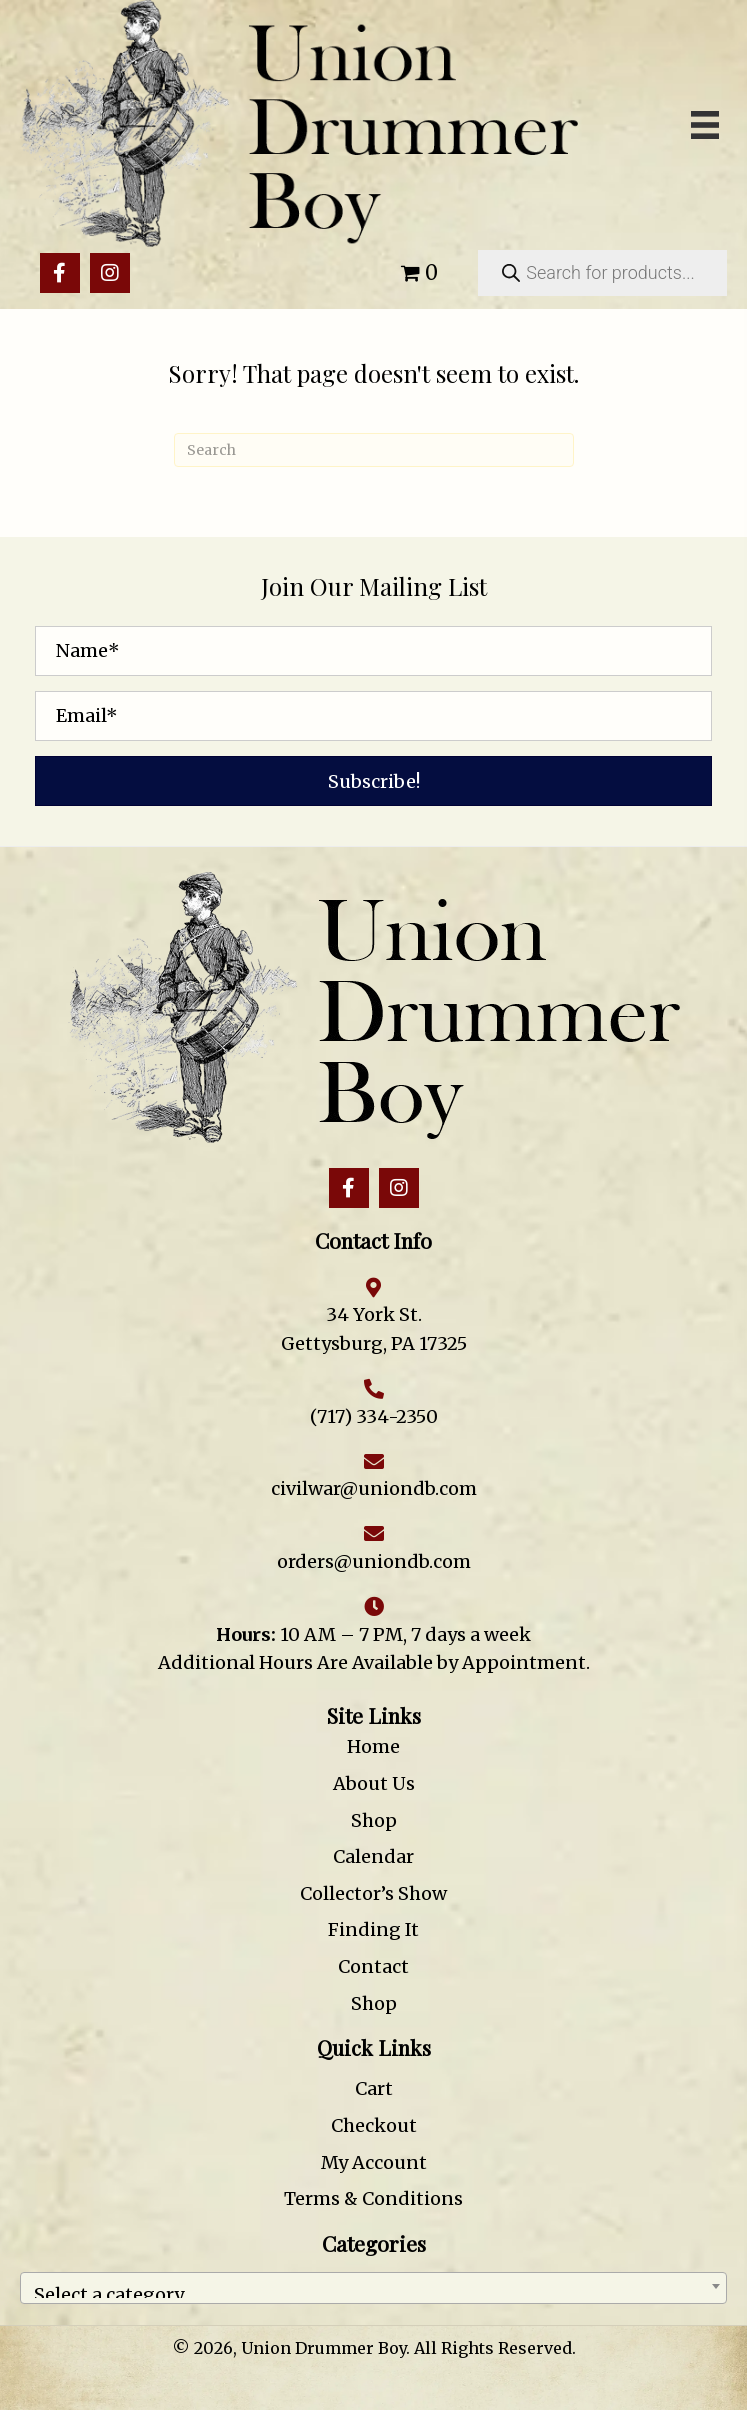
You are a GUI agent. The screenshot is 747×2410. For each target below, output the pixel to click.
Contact (373, 1966)
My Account (374, 2162)
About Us (374, 1783)
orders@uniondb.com (374, 1561)
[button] (60, 273)
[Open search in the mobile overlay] (602, 273)
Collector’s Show (373, 1893)
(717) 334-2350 (374, 1416)
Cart (374, 2088)
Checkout (374, 2125)
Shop (374, 1820)
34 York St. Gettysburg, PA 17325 (374, 1329)
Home (373, 1746)
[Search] (374, 450)
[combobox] (373, 2288)
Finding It (373, 1929)
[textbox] (373, 2288)
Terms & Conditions (373, 2198)
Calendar (373, 1856)
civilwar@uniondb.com (374, 1488)
